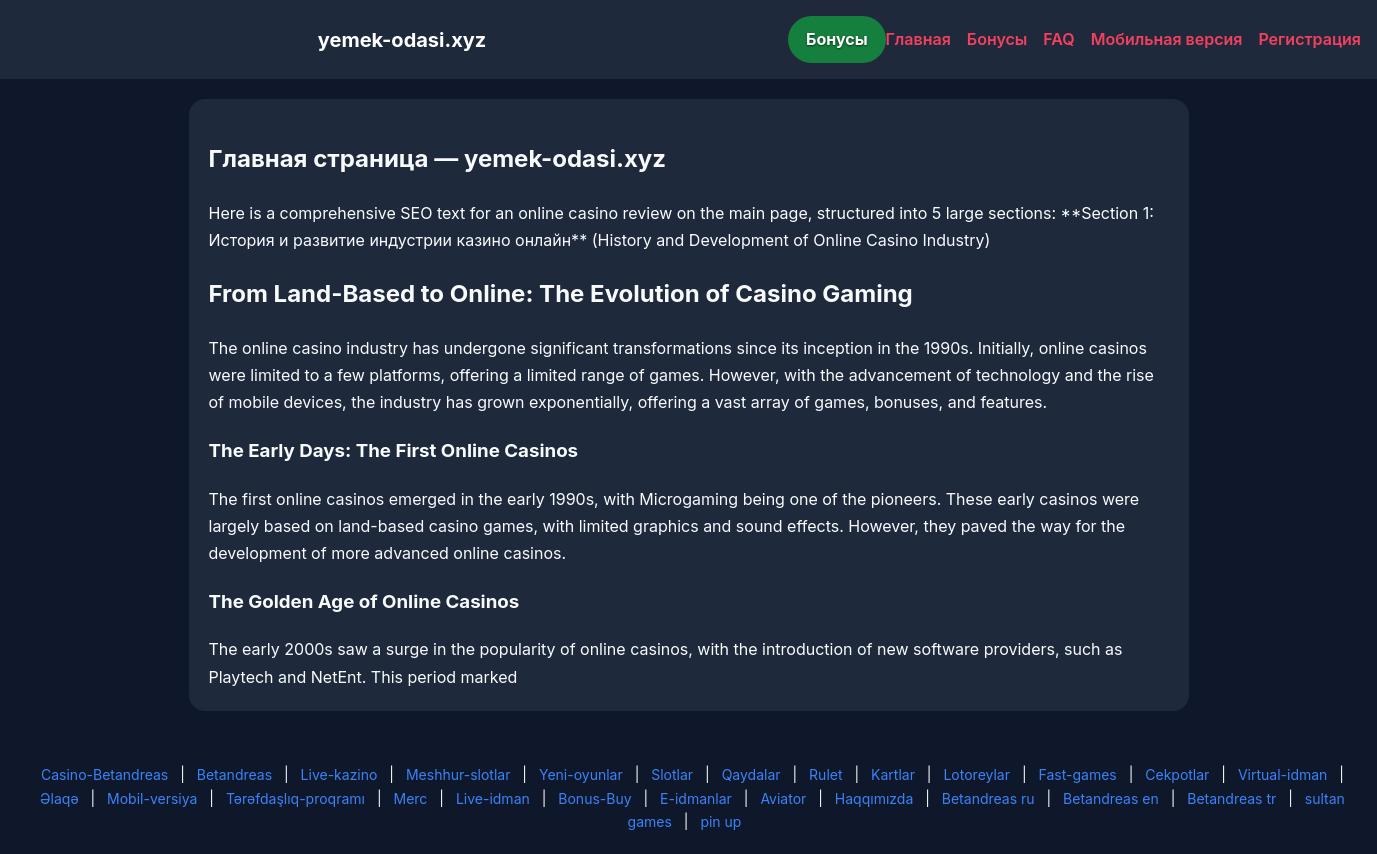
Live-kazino (339, 774)
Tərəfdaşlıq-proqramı (295, 798)
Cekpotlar (1177, 774)
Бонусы (837, 39)
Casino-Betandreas (104, 774)
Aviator (783, 798)
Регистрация (1309, 39)
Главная (918, 39)
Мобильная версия (1167, 39)
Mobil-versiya (152, 798)
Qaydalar (751, 774)
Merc (411, 798)
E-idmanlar (696, 798)
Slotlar (672, 774)
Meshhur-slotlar (458, 774)
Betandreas (234, 774)
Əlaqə (59, 798)
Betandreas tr (1231, 798)
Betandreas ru (988, 798)
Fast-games (1078, 774)
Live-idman (493, 798)
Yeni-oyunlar (581, 774)
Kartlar (893, 774)
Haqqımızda (874, 798)
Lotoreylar (976, 774)
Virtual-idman (1282, 774)
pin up (720, 821)
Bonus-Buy (594, 798)
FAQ (1058, 39)
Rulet (825, 774)
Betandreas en (1111, 798)
